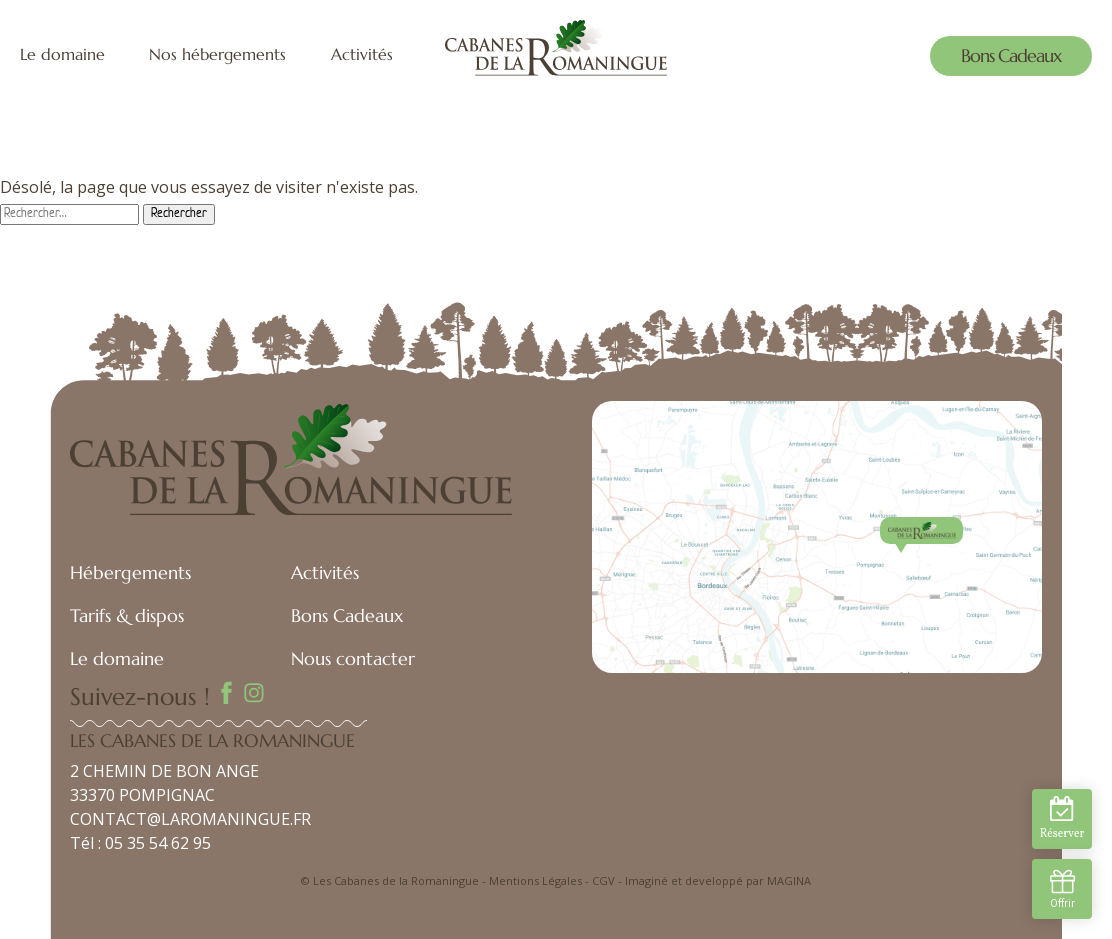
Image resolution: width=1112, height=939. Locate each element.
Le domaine (62, 54)
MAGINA (789, 880)
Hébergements (130, 572)
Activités (362, 54)
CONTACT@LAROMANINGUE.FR (190, 819)
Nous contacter (353, 658)
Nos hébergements (217, 54)
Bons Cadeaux (1011, 55)
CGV (603, 880)
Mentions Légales (535, 880)
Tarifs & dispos (127, 615)
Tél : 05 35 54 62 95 (140, 843)
